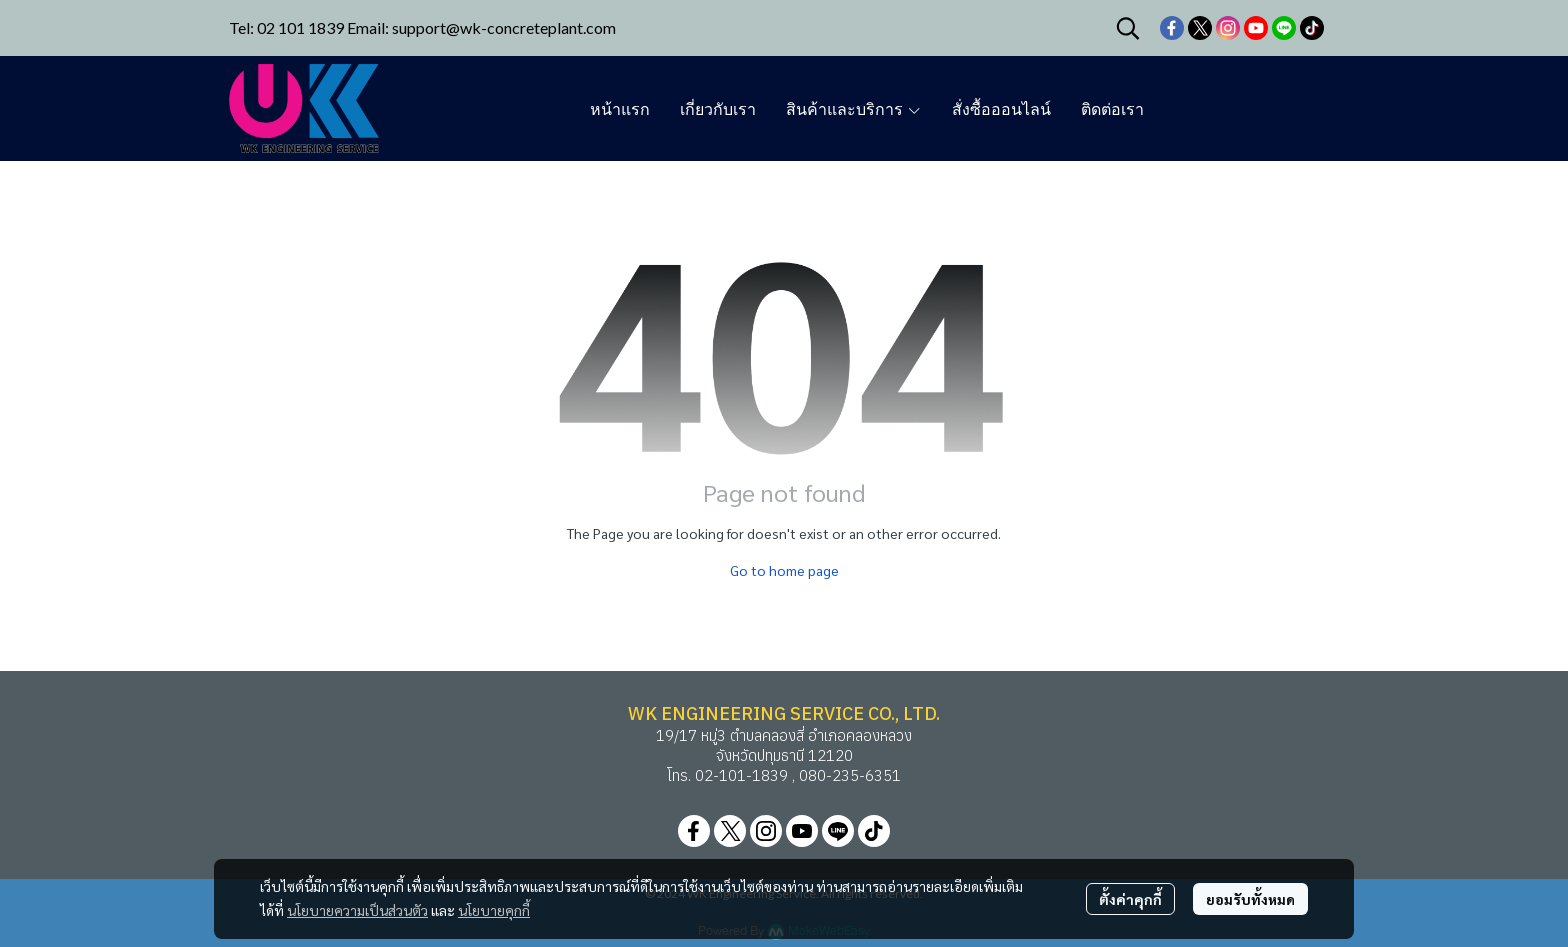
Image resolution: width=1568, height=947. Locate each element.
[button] (1128, 28)
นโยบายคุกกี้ (494, 910)
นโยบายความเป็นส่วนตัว (357, 910)
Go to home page (784, 570)
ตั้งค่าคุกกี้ (1130, 899)
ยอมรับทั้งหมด (1250, 899)
